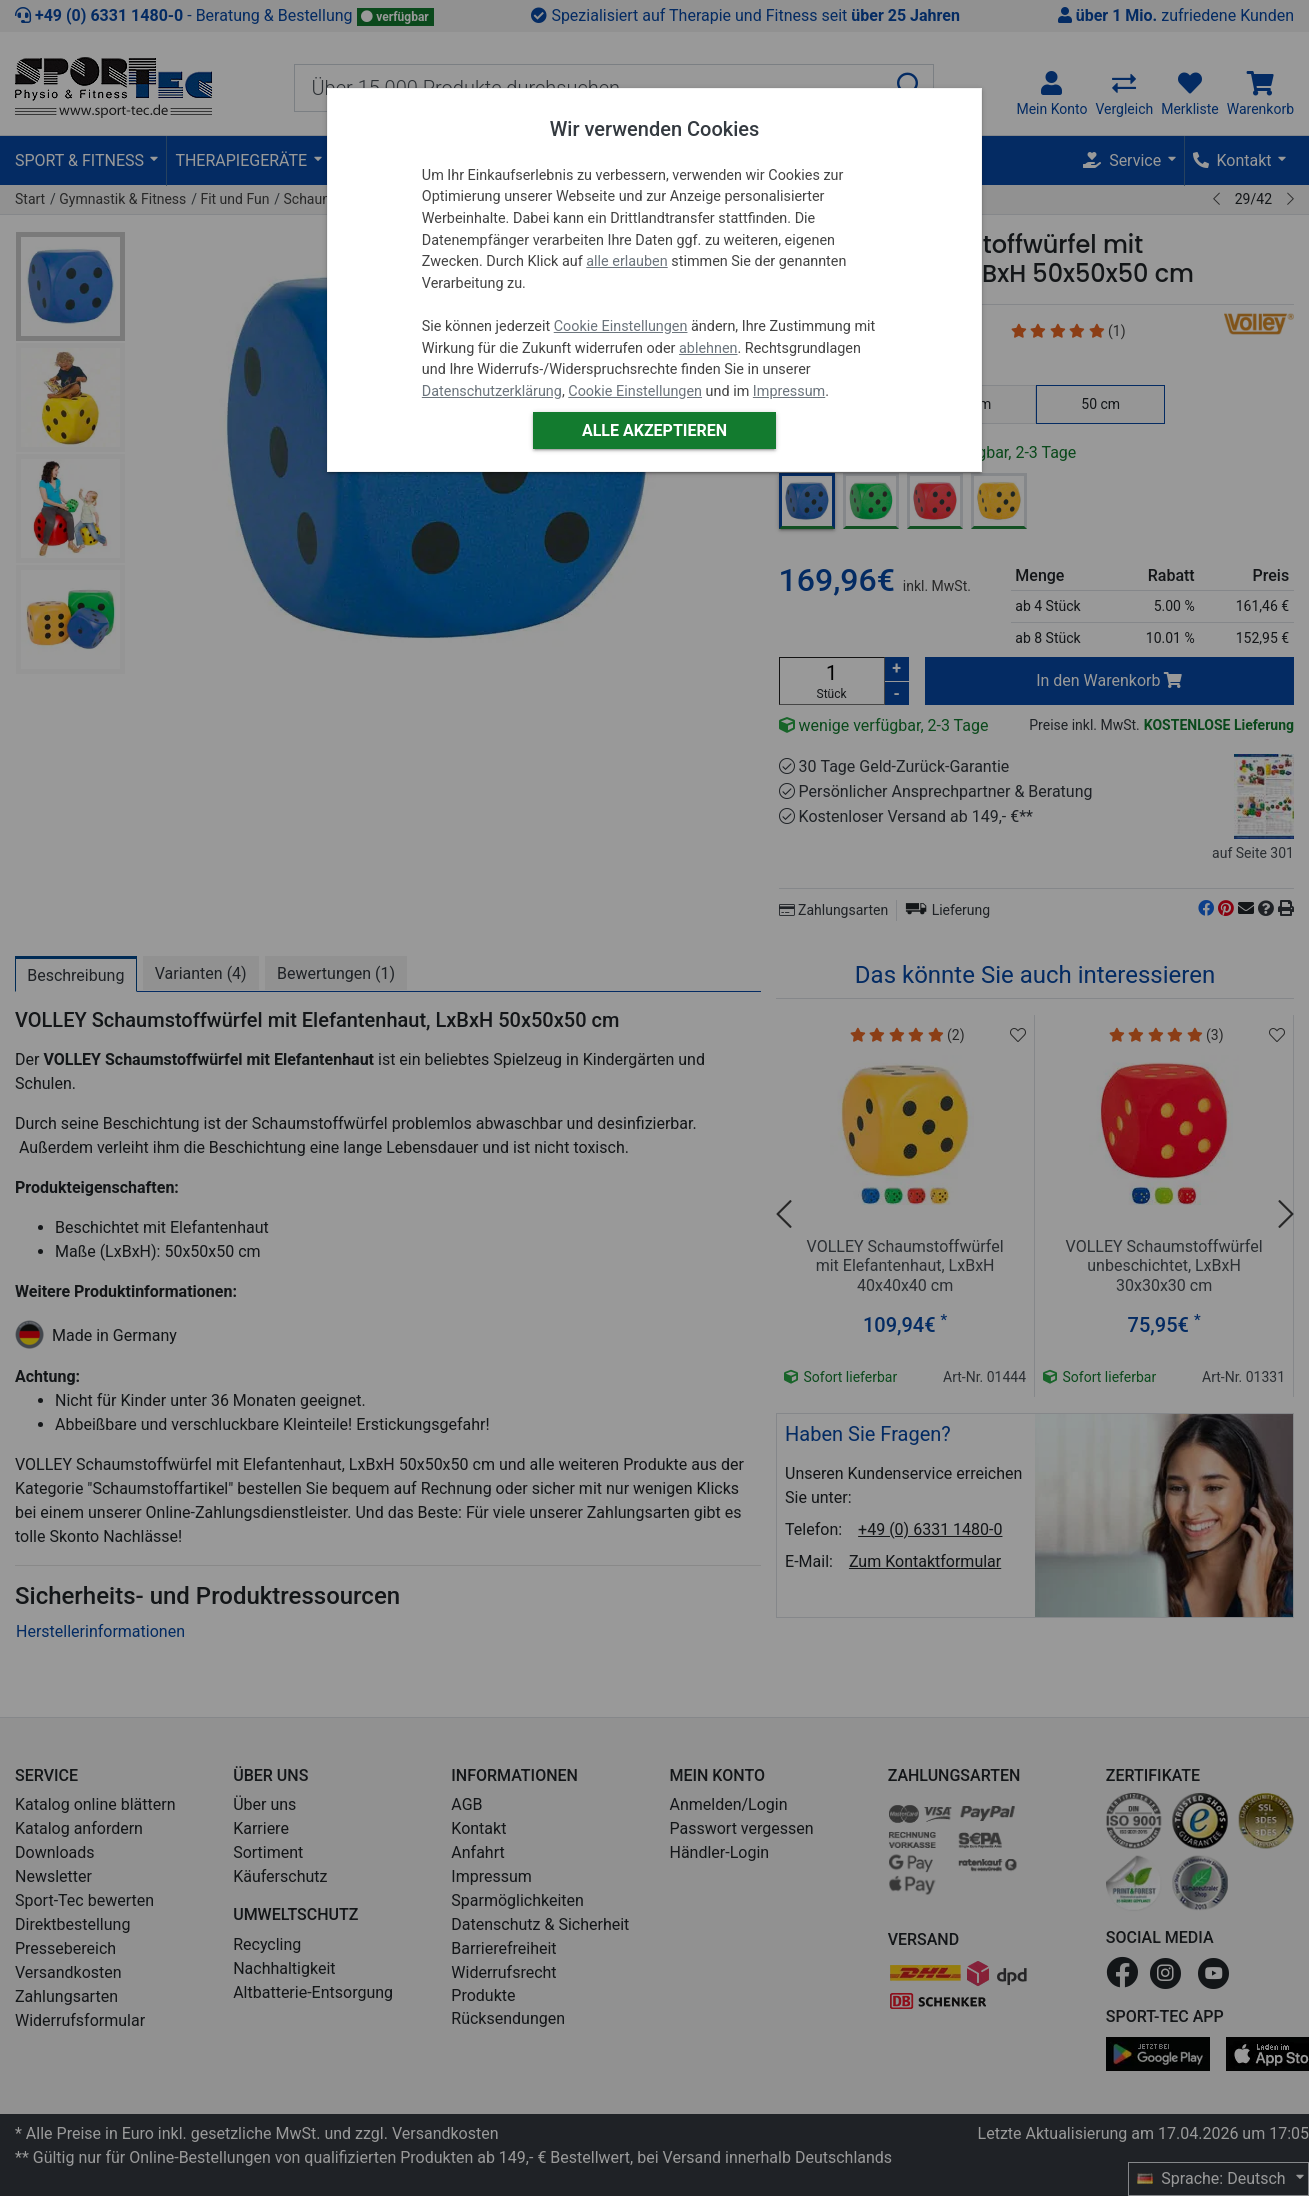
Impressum (789, 391)
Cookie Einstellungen (621, 326)
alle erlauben (626, 261)
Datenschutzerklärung (492, 391)
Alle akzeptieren (654, 430)
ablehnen (708, 348)
